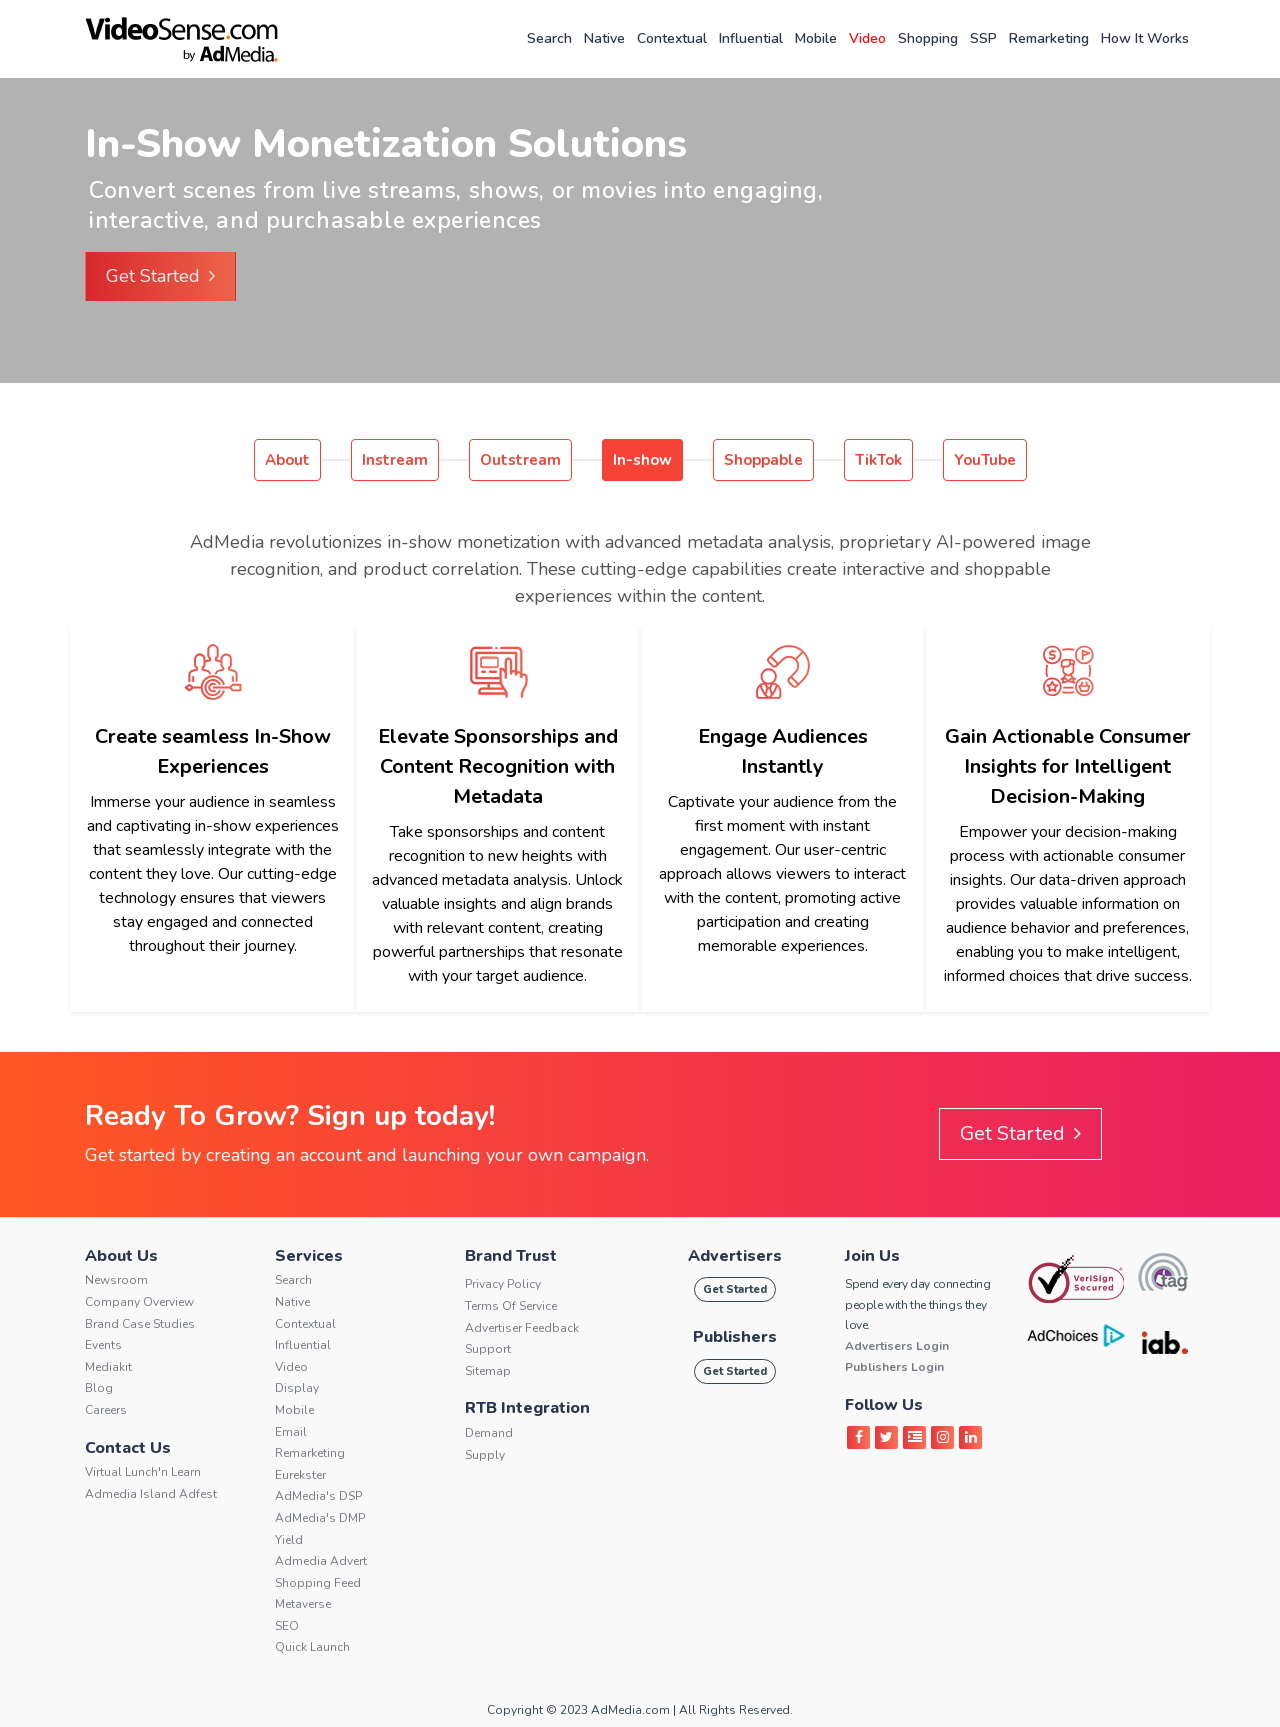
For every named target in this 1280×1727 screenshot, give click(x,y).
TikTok (878, 460)
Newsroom (116, 1280)
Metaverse (303, 1604)
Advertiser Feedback (522, 1328)
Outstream (520, 460)
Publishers (735, 1337)
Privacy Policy (503, 1284)
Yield (289, 1540)
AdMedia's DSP (318, 1496)
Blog (99, 1388)
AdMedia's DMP (320, 1518)
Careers (106, 1410)
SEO (287, 1626)
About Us (121, 1256)
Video (867, 38)
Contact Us (128, 1448)
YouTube (985, 460)
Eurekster (300, 1475)
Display (297, 1388)
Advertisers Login (897, 1346)
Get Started (160, 276)
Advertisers (735, 1256)
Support (488, 1349)
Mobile (816, 38)
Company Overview (139, 1302)
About (287, 460)
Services (309, 1256)
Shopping (928, 38)
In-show (642, 460)
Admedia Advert (321, 1561)
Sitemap (488, 1371)
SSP (983, 38)
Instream (395, 460)
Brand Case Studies (140, 1324)
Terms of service (511, 1306)
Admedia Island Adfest (151, 1494)
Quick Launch (312, 1647)
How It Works (1145, 38)
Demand (489, 1433)
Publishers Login (894, 1367)
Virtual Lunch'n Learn (143, 1472)
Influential (751, 38)
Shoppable (763, 460)
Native (604, 38)
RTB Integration (527, 1408)
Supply (485, 1455)
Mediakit (108, 1367)
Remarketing (1049, 38)
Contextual (672, 38)
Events (103, 1345)
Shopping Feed (318, 1583)
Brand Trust (511, 1256)
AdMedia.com (630, 1710)
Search (549, 38)
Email (291, 1432)
